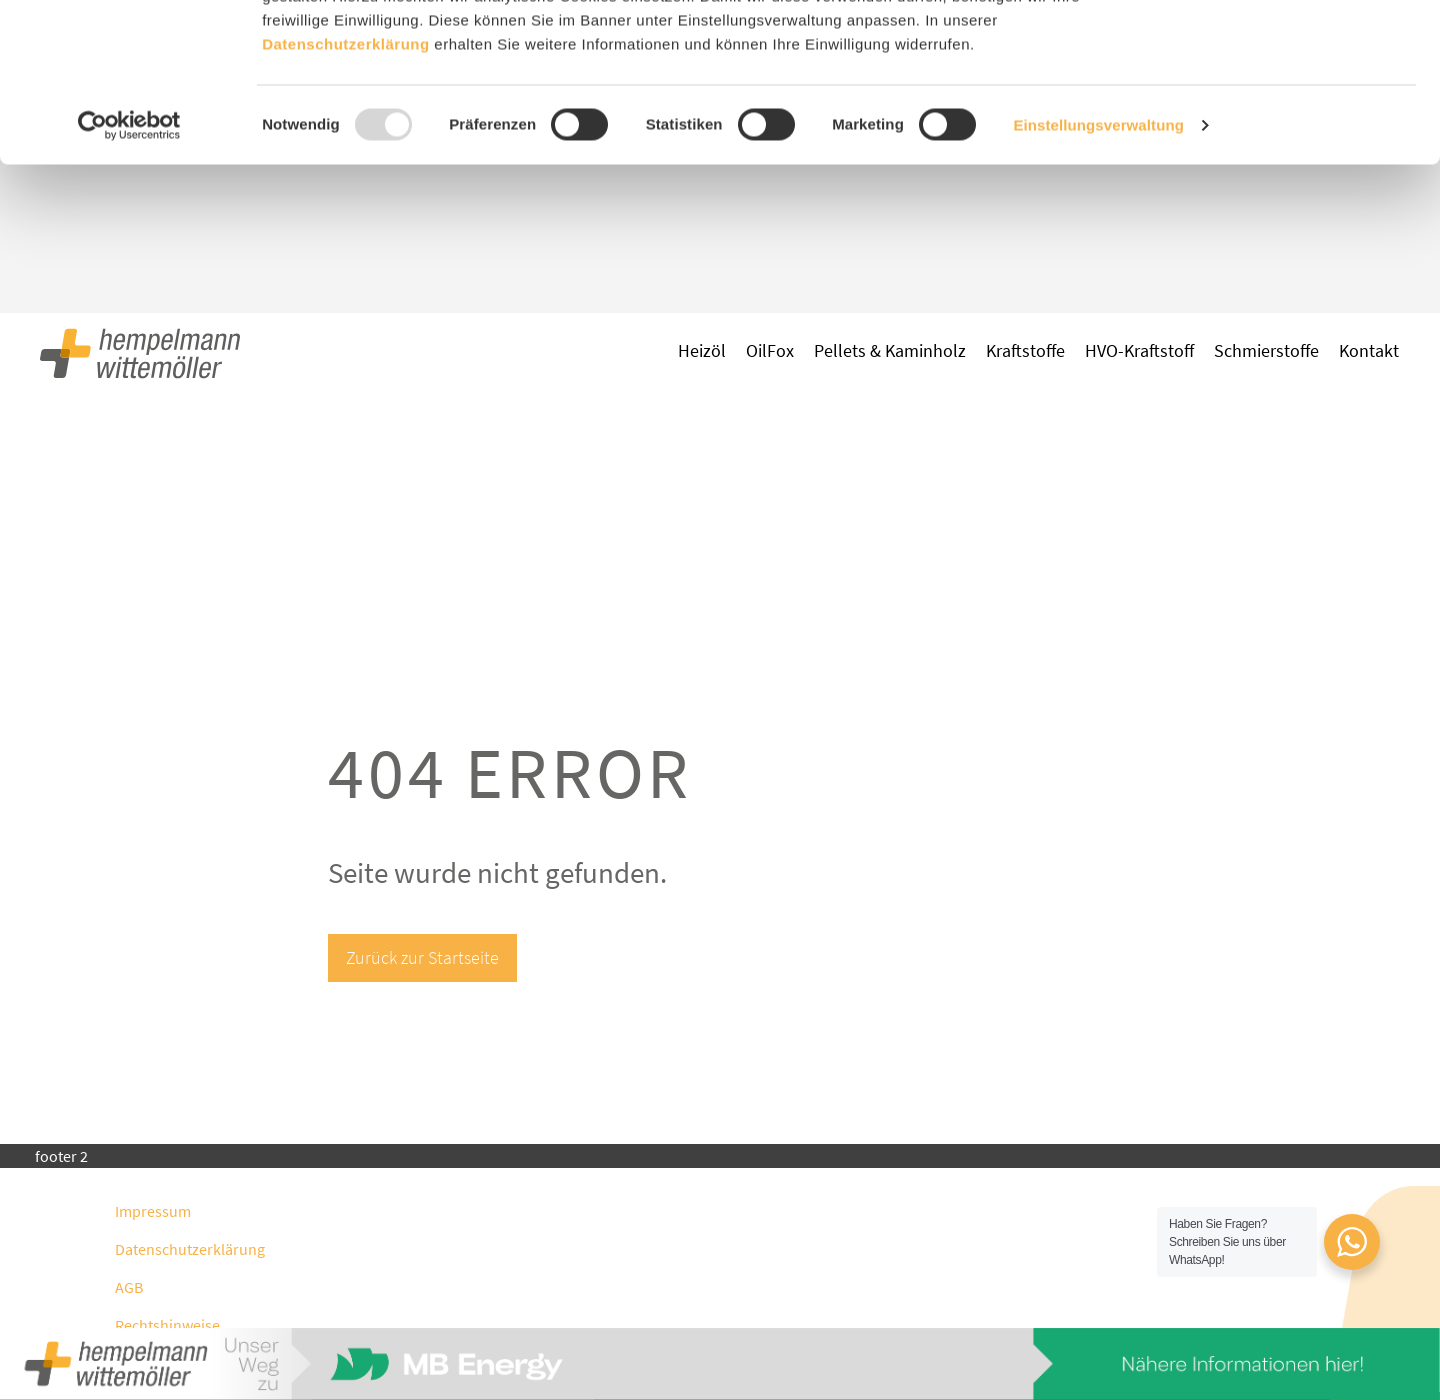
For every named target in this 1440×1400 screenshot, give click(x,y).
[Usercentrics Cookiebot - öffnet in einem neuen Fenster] (129, 274)
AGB (129, 1287)
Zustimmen (1273, 52)
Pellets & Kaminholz (890, 350)
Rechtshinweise (167, 1325)
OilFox (770, 350)
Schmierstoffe (1266, 350)
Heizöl (702, 350)
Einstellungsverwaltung (1098, 273)
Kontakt (1369, 350)
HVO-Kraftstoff (1139, 350)
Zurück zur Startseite (422, 957)
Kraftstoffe (1025, 350)
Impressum (153, 1211)
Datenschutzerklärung (190, 1249)
